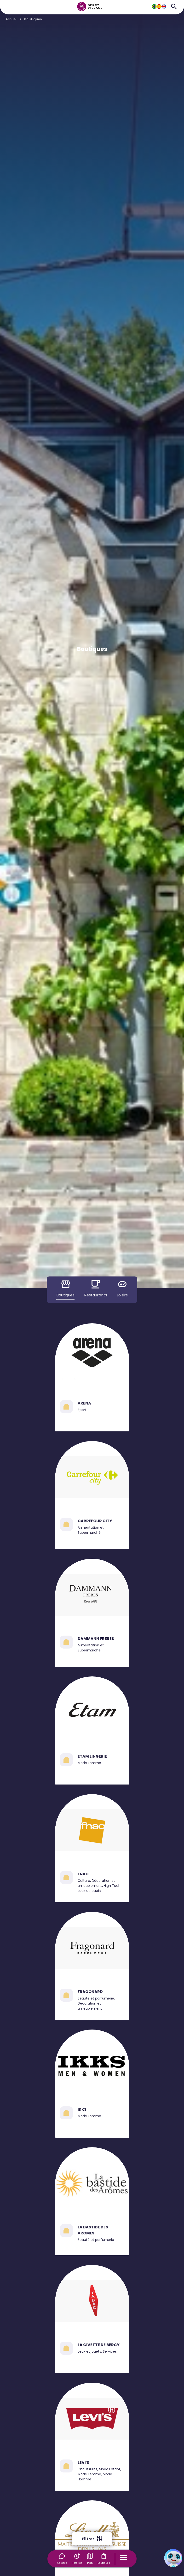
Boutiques (104, 2559)
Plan (90, 2559)
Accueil (11, 19)
